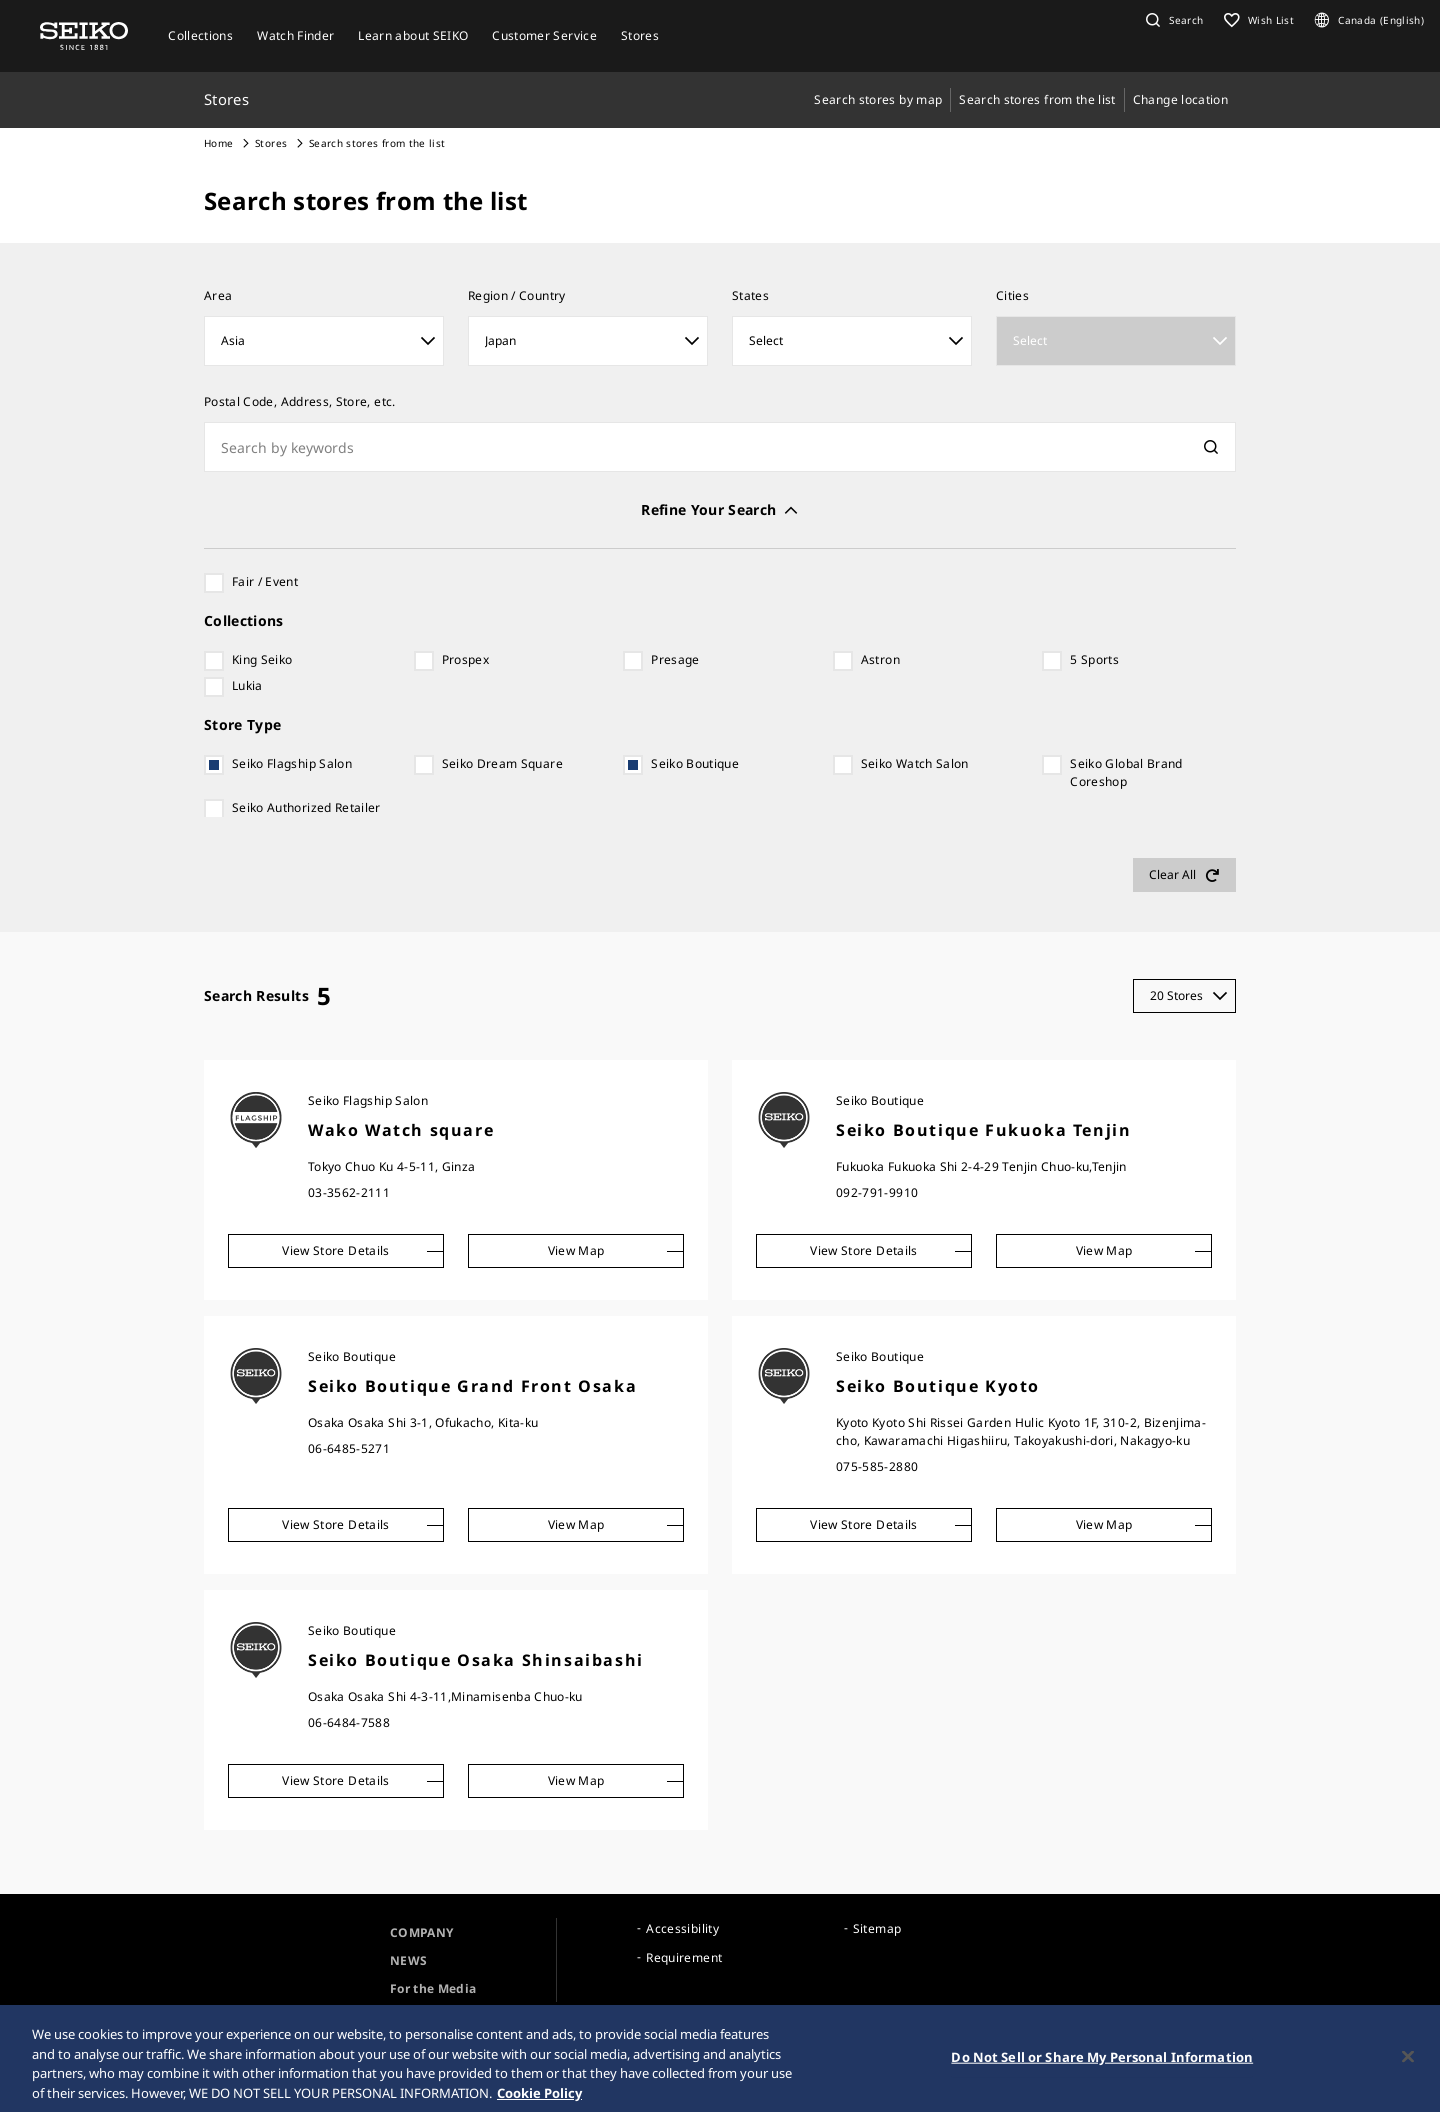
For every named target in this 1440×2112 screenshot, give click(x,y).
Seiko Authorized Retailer (306, 807)
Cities (1012, 295)
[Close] (1408, 2066)
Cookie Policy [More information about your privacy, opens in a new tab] (539, 2102)
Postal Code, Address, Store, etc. (300, 401)
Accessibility (682, 1928)
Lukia (247, 685)
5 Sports (1094, 659)
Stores (271, 143)
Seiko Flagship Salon (292, 763)
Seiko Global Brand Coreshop (1126, 772)
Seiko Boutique (695, 763)
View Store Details (335, 1250)
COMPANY (421, 1932)
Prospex (465, 659)
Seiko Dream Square (502, 763)
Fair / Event (265, 581)
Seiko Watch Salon (915, 763)
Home (218, 143)
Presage (675, 659)
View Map (576, 1250)
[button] (1172, 20)
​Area (218, 295)
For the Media (433, 1988)
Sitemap (877, 1928)
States (750, 295)
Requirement (684, 1957)
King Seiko (262, 659)
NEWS (408, 1960)
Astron (880, 659)
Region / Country (517, 295)
